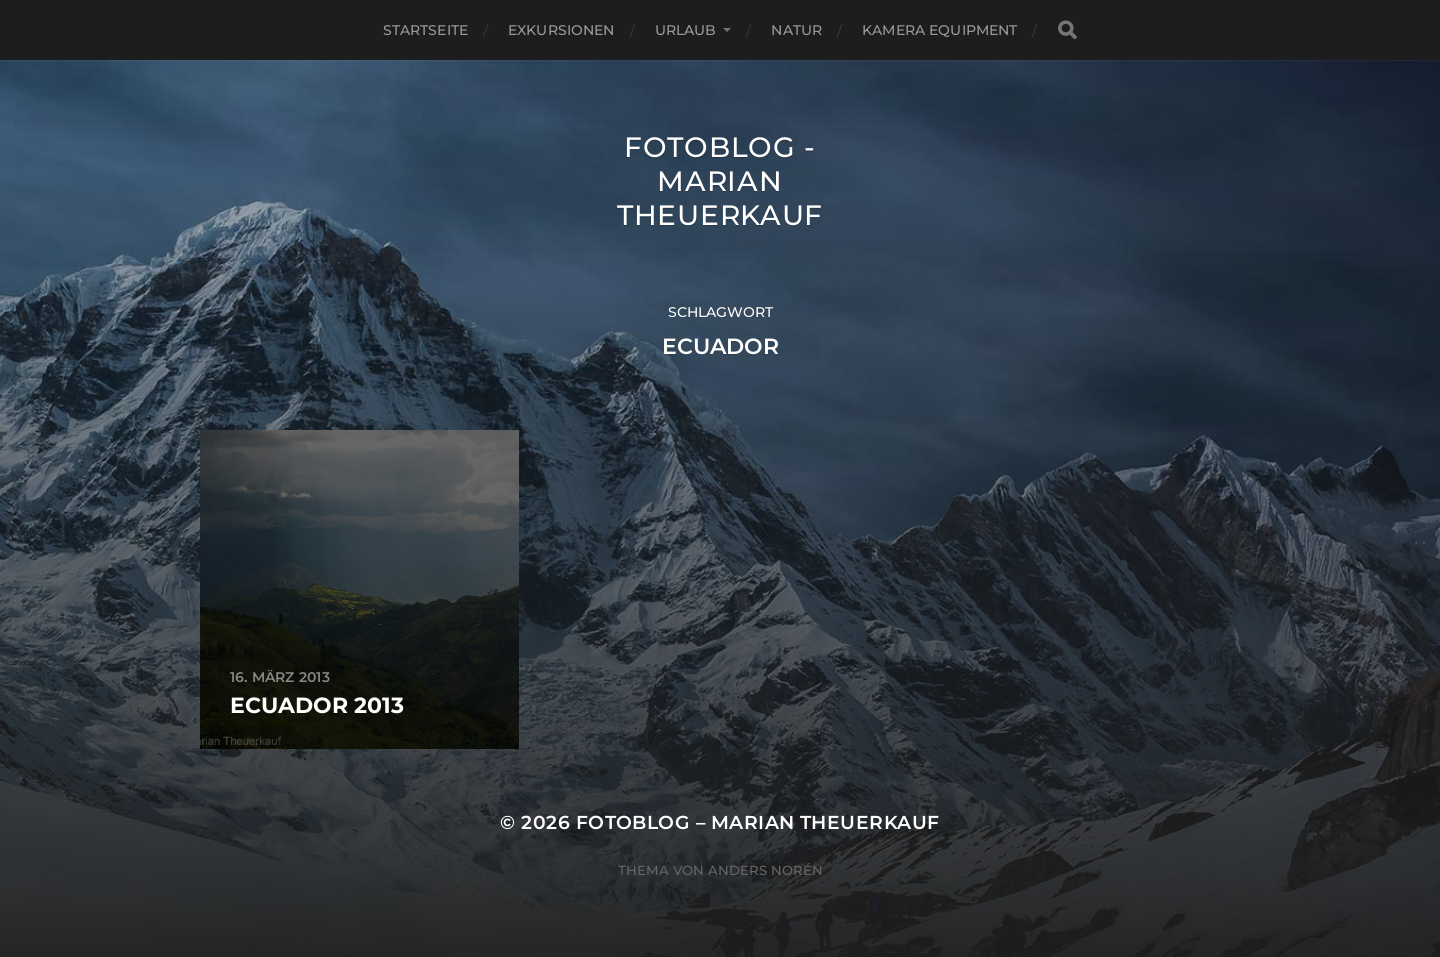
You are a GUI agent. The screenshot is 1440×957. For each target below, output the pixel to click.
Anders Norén (765, 870)
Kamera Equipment (939, 30)
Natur (796, 30)
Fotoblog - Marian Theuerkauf (720, 181)
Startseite (425, 30)
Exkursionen (561, 30)
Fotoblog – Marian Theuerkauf (758, 822)
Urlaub (686, 30)
